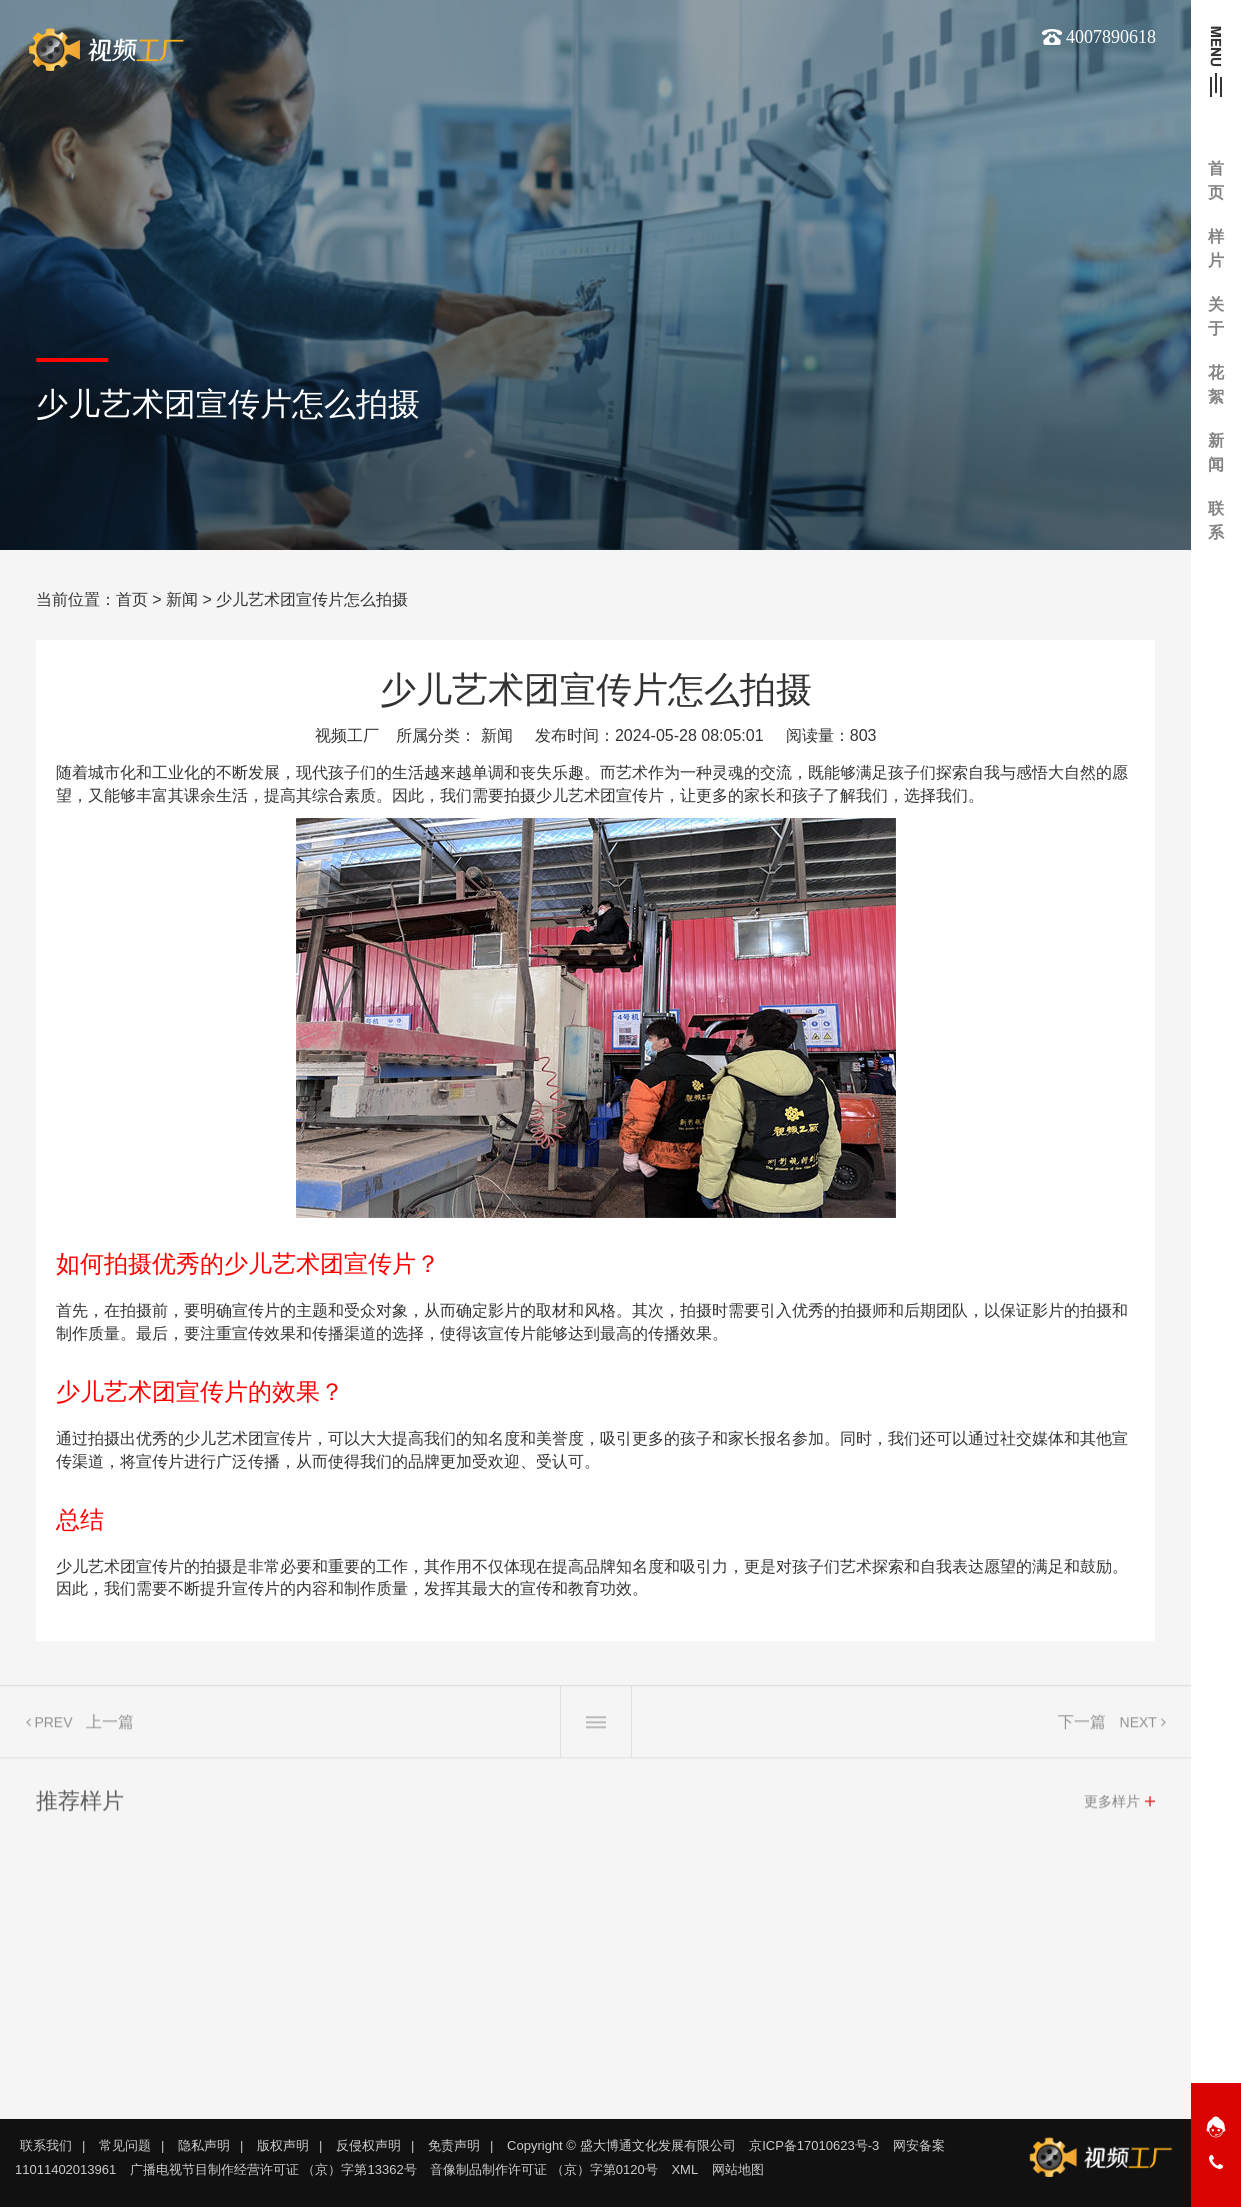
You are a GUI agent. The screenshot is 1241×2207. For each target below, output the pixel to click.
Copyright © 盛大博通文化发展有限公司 (621, 2145)
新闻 (182, 599)
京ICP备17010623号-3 (814, 2145)
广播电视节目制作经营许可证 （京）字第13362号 (273, 2169)
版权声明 (283, 2145)
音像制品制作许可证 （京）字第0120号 (544, 2169)
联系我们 (46, 2145)
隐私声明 (204, 2145)
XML (684, 2169)
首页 (132, 599)
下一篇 (1082, 1727)
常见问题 (125, 2145)
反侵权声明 (368, 2145)
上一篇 (110, 1727)
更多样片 (1112, 1807)
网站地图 (738, 2169)
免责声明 (454, 2145)
